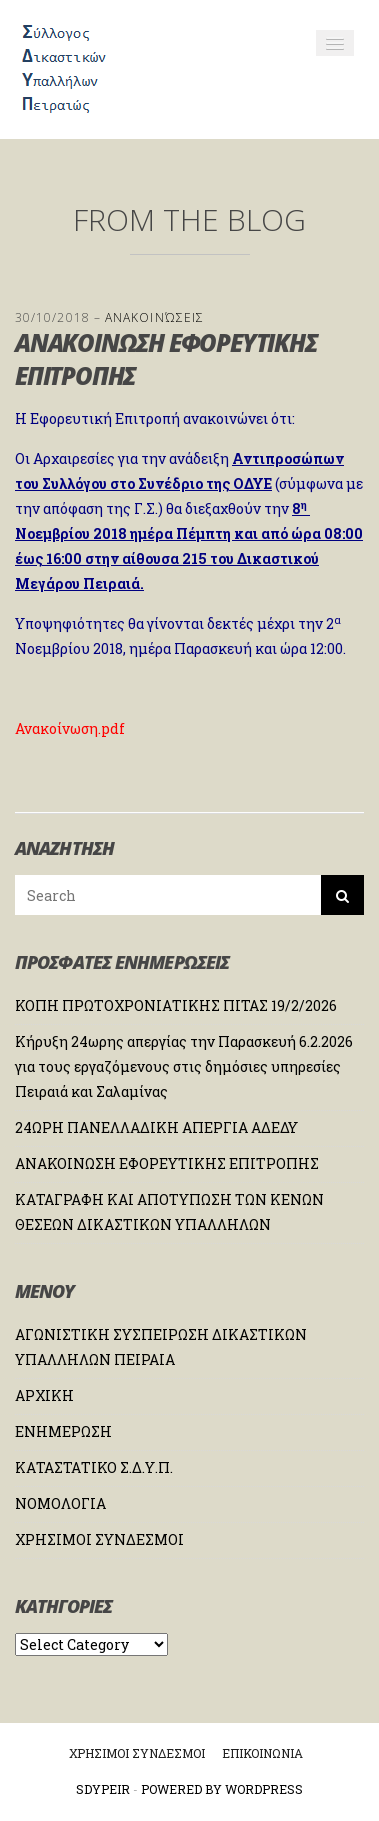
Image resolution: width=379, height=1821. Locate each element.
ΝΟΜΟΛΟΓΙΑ (60, 1503)
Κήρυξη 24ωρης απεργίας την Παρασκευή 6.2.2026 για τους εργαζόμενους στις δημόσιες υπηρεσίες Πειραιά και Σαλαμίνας (184, 1066)
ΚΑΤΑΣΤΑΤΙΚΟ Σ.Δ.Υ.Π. (94, 1467)
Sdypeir (103, 1789)
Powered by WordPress (222, 1789)
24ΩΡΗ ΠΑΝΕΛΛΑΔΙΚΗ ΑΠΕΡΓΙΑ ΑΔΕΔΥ (156, 1127)
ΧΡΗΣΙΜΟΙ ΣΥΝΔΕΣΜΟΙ (99, 1539)
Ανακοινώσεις (154, 317)
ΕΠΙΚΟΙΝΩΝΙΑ (262, 1753)
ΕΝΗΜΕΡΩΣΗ (63, 1431)
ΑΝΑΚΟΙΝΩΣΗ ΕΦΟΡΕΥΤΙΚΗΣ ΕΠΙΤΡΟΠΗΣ (167, 1163)
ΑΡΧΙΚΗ (44, 1395)
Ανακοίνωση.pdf (70, 728)
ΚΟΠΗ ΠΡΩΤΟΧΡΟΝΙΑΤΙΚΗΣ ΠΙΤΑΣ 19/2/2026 (176, 1005)
